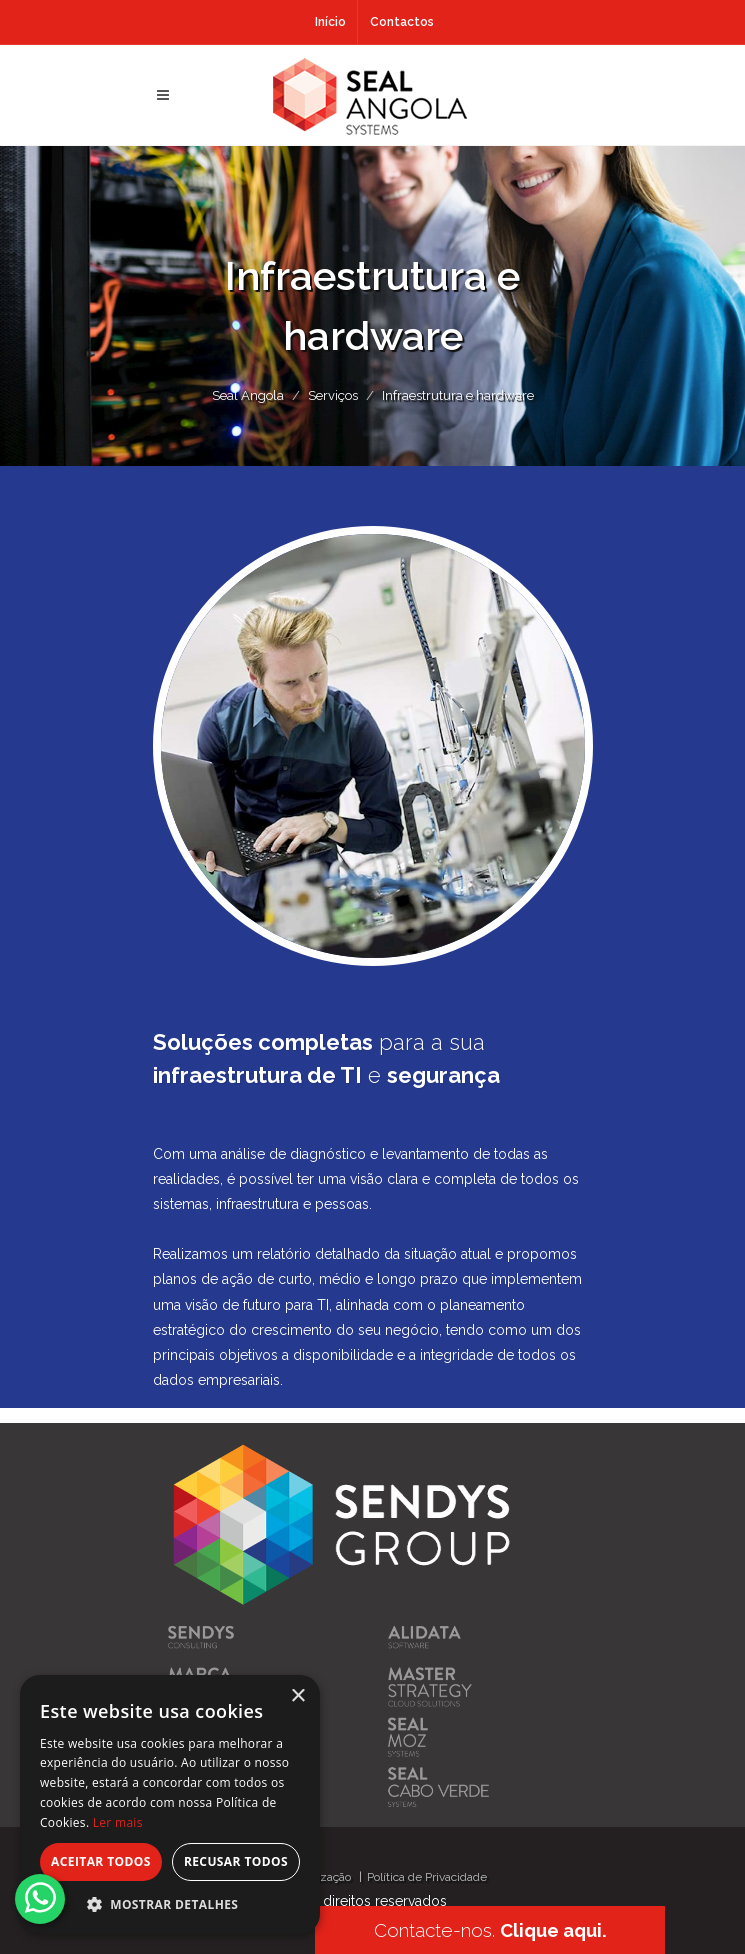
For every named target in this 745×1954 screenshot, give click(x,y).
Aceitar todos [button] (101, 1861)
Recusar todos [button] (236, 1861)
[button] (170, 1904)
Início (330, 22)
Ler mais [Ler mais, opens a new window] (118, 1822)
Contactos (402, 22)
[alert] (170, 1804)
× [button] (297, 1696)
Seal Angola (248, 395)
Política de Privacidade (427, 1877)
